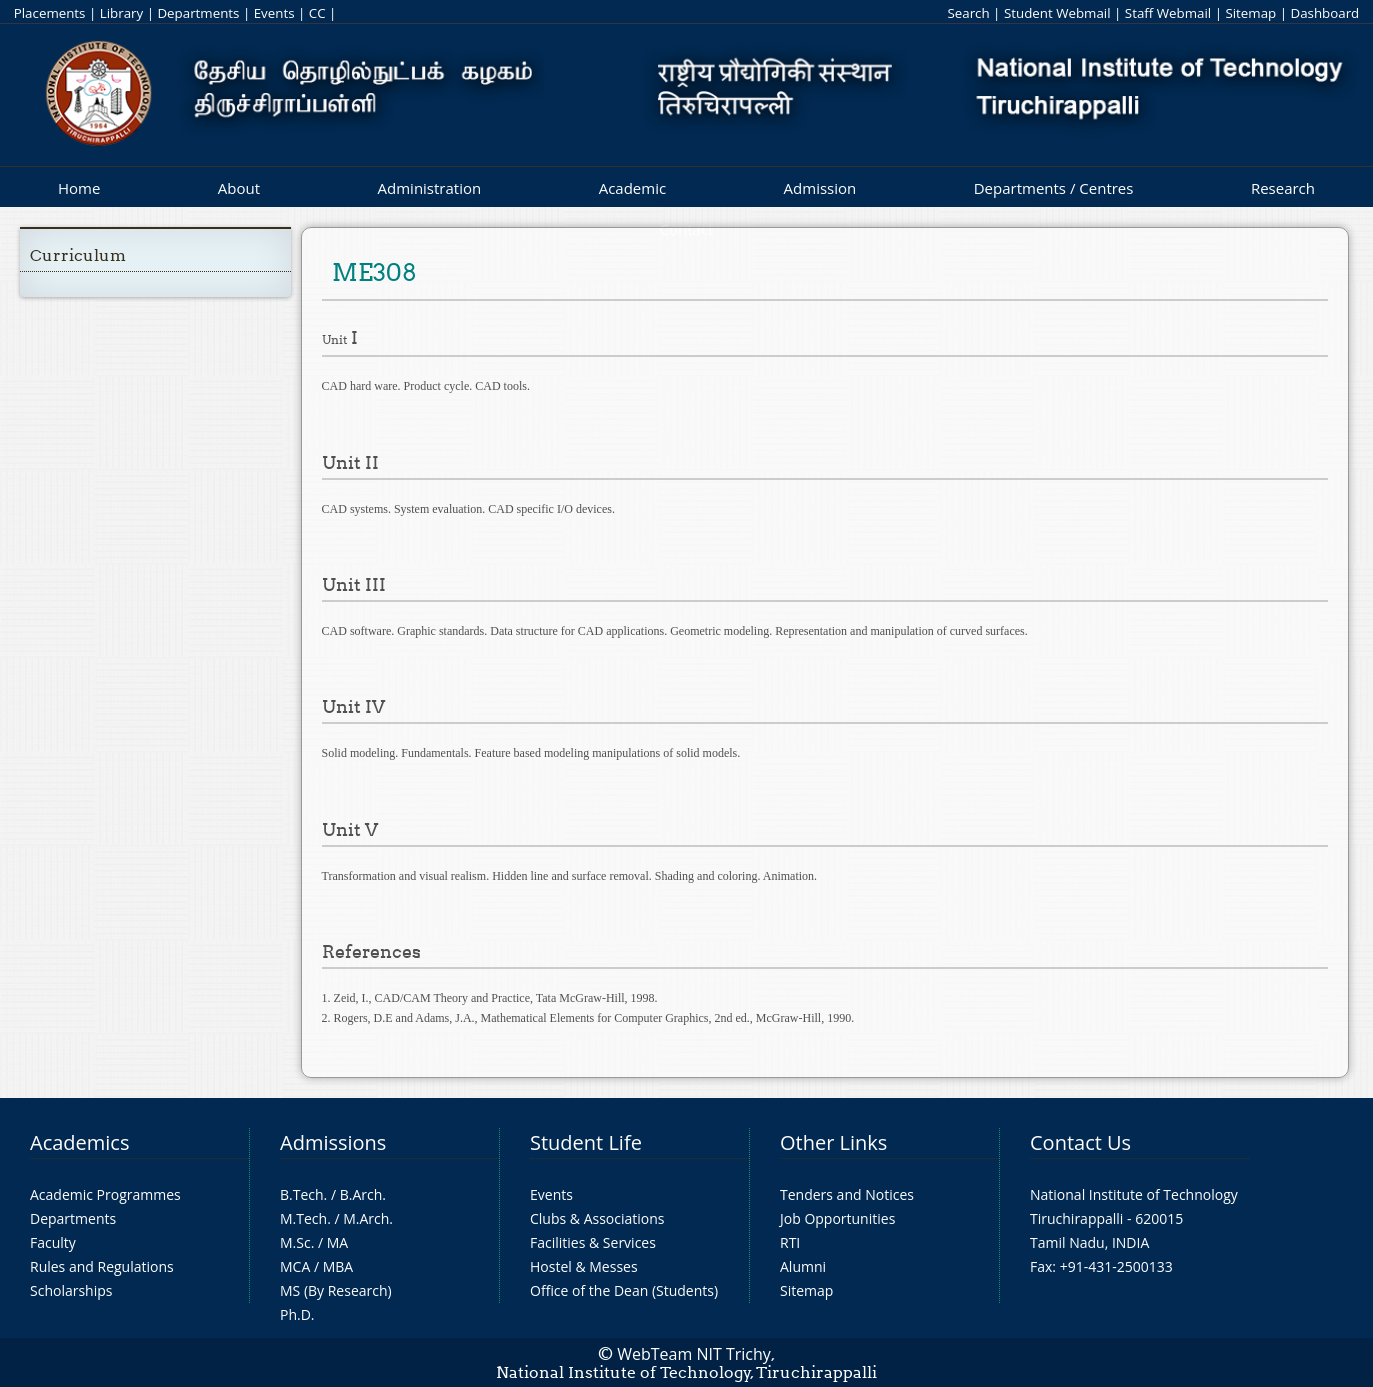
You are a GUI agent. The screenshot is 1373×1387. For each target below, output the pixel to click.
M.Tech (303, 1218)
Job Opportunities (837, 1218)
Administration (430, 188)
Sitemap (1250, 13)
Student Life (586, 1142)
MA (337, 1242)
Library (121, 13)
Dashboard (1324, 13)
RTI (790, 1242)
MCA (295, 1266)
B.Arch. (363, 1194)
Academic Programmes (105, 1194)
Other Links (833, 1142)
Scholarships (71, 1290)
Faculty (53, 1242)
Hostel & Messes (584, 1266)
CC (317, 13)
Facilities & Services (593, 1242)
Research (1283, 188)
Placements (50, 13)
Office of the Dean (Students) (624, 1290)
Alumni (803, 1266)
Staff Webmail (1168, 13)
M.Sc (295, 1242)
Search (968, 13)
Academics (79, 1142)
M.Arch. (368, 1218)
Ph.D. (297, 1314)
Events (274, 13)
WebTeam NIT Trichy (694, 1354)
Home (79, 188)
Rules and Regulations (102, 1266)
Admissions (333, 1142)
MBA (338, 1266)
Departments (198, 13)
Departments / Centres (1054, 188)
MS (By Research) (336, 1290)
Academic (632, 188)
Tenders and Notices (847, 1194)
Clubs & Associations (597, 1218)
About (239, 188)
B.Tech (302, 1194)
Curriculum (78, 255)
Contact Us (1080, 1142)
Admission (820, 188)
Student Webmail (1057, 13)
